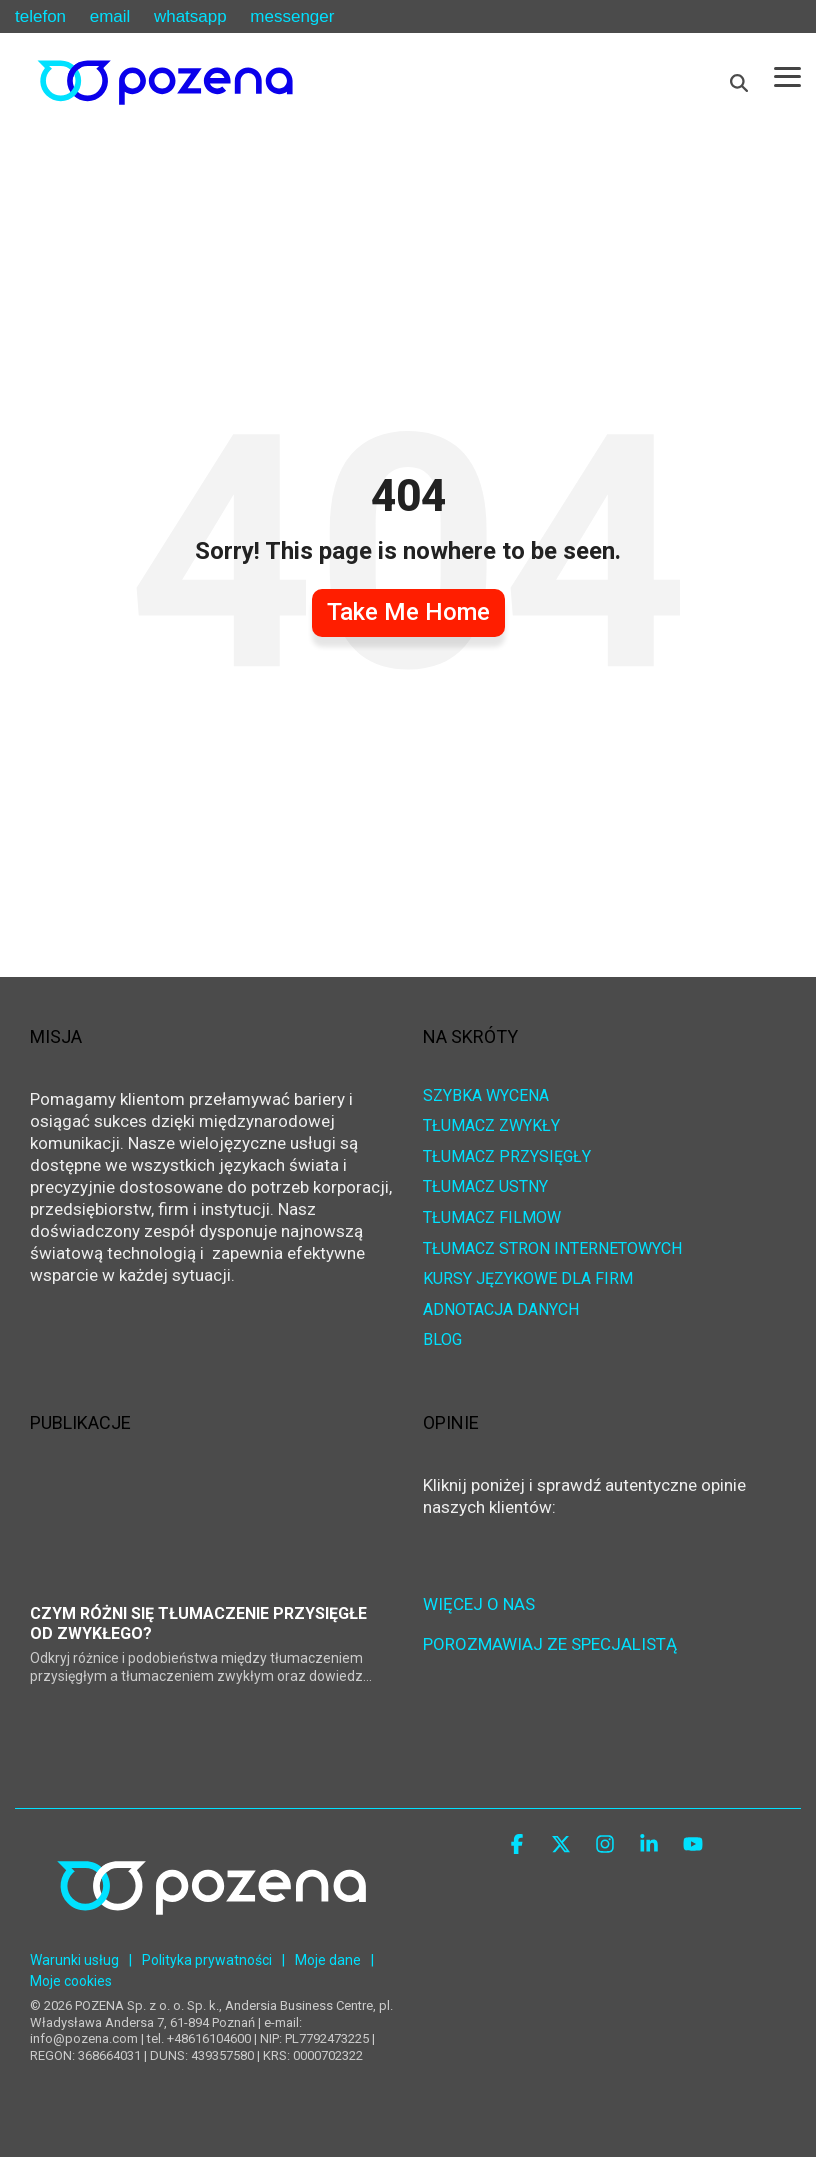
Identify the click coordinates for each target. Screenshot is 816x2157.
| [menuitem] (130, 1960)
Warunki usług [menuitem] (74, 1960)
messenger (292, 16)
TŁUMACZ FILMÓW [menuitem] (492, 1218)
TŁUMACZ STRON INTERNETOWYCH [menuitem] (552, 1249)
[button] (787, 75)
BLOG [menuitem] (442, 1340)
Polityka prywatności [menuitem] (207, 1960)
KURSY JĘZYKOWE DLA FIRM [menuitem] (528, 1279)
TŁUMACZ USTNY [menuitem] (485, 1187)
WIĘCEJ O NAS (479, 1604)
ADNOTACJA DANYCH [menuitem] (501, 1310)
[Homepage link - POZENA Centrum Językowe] (211, 1931)
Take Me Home (408, 612)
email (110, 16)
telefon (40, 16)
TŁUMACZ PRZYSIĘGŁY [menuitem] (507, 1157)
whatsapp (190, 16)
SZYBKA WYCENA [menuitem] (486, 1096)
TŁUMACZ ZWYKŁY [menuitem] (491, 1126)
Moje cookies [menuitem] (71, 1981)
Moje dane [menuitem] (328, 1960)
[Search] (739, 83)
